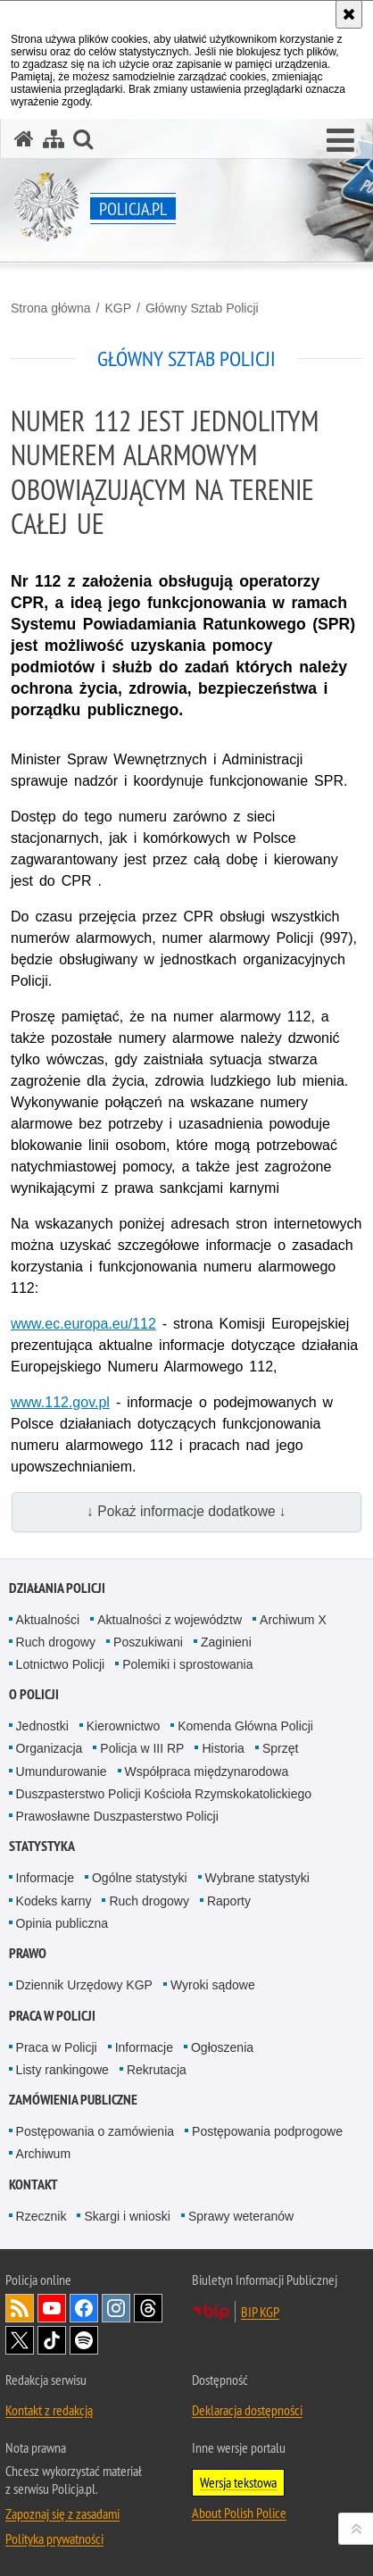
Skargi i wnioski (127, 2216)
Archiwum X (293, 1620)
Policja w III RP (142, 1748)
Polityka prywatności (54, 2538)
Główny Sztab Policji (202, 308)
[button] (340, 141)
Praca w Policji (52, 2015)
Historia (223, 1748)
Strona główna (51, 308)
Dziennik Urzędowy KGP (84, 1985)
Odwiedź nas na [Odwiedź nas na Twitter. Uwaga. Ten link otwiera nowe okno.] (19, 2340)
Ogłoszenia (222, 2047)
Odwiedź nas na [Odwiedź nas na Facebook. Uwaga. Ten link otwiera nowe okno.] (84, 2308)
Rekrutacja (156, 2070)
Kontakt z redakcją (49, 2410)
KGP (117, 308)
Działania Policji (57, 1588)
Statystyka (42, 1846)
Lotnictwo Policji (60, 1664)
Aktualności (48, 1620)
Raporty (229, 1901)
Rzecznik (41, 2216)
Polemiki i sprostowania (187, 1664)
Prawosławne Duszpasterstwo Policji (117, 1816)
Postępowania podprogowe (267, 2131)
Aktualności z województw (169, 1620)
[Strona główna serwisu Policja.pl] (24, 139)
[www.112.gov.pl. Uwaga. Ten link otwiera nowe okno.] (60, 1402)
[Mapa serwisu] (53, 139)
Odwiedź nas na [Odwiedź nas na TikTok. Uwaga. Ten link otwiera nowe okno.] (51, 2340)
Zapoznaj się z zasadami (62, 2513)
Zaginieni (226, 1642)
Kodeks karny (54, 1901)
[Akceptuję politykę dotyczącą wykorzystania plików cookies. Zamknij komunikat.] (349, 14)
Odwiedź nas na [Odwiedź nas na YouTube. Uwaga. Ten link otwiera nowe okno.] (51, 2308)
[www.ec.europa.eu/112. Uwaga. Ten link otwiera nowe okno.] (83, 1323)
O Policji (34, 1694)
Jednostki (42, 1726)
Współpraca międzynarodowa (207, 1771)
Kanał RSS (19, 2308)
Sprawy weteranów (241, 2216)
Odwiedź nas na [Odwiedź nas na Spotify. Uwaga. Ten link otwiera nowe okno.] (84, 2340)
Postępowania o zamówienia (95, 2131)
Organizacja (49, 1748)
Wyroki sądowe (212, 1985)
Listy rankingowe (62, 2070)
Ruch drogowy (56, 1642)
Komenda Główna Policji (245, 1726)
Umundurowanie (61, 1771)
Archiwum (43, 2154)
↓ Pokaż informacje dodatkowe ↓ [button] (186, 1511)
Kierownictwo (123, 1726)
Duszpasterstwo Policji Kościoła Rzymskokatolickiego (163, 1794)
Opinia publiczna (62, 1923)
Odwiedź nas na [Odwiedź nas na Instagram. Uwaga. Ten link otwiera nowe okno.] (116, 2308)
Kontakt (33, 2184)
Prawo (27, 1953)
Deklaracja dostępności (247, 2410)
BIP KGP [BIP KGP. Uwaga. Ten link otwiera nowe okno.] (260, 2312)
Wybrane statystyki (257, 1878)
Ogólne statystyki (139, 1878)
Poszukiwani (148, 1642)
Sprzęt (280, 1748)
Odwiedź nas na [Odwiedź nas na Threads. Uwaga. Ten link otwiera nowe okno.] (148, 2308)
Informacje (45, 1878)
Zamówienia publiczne (73, 2099)
